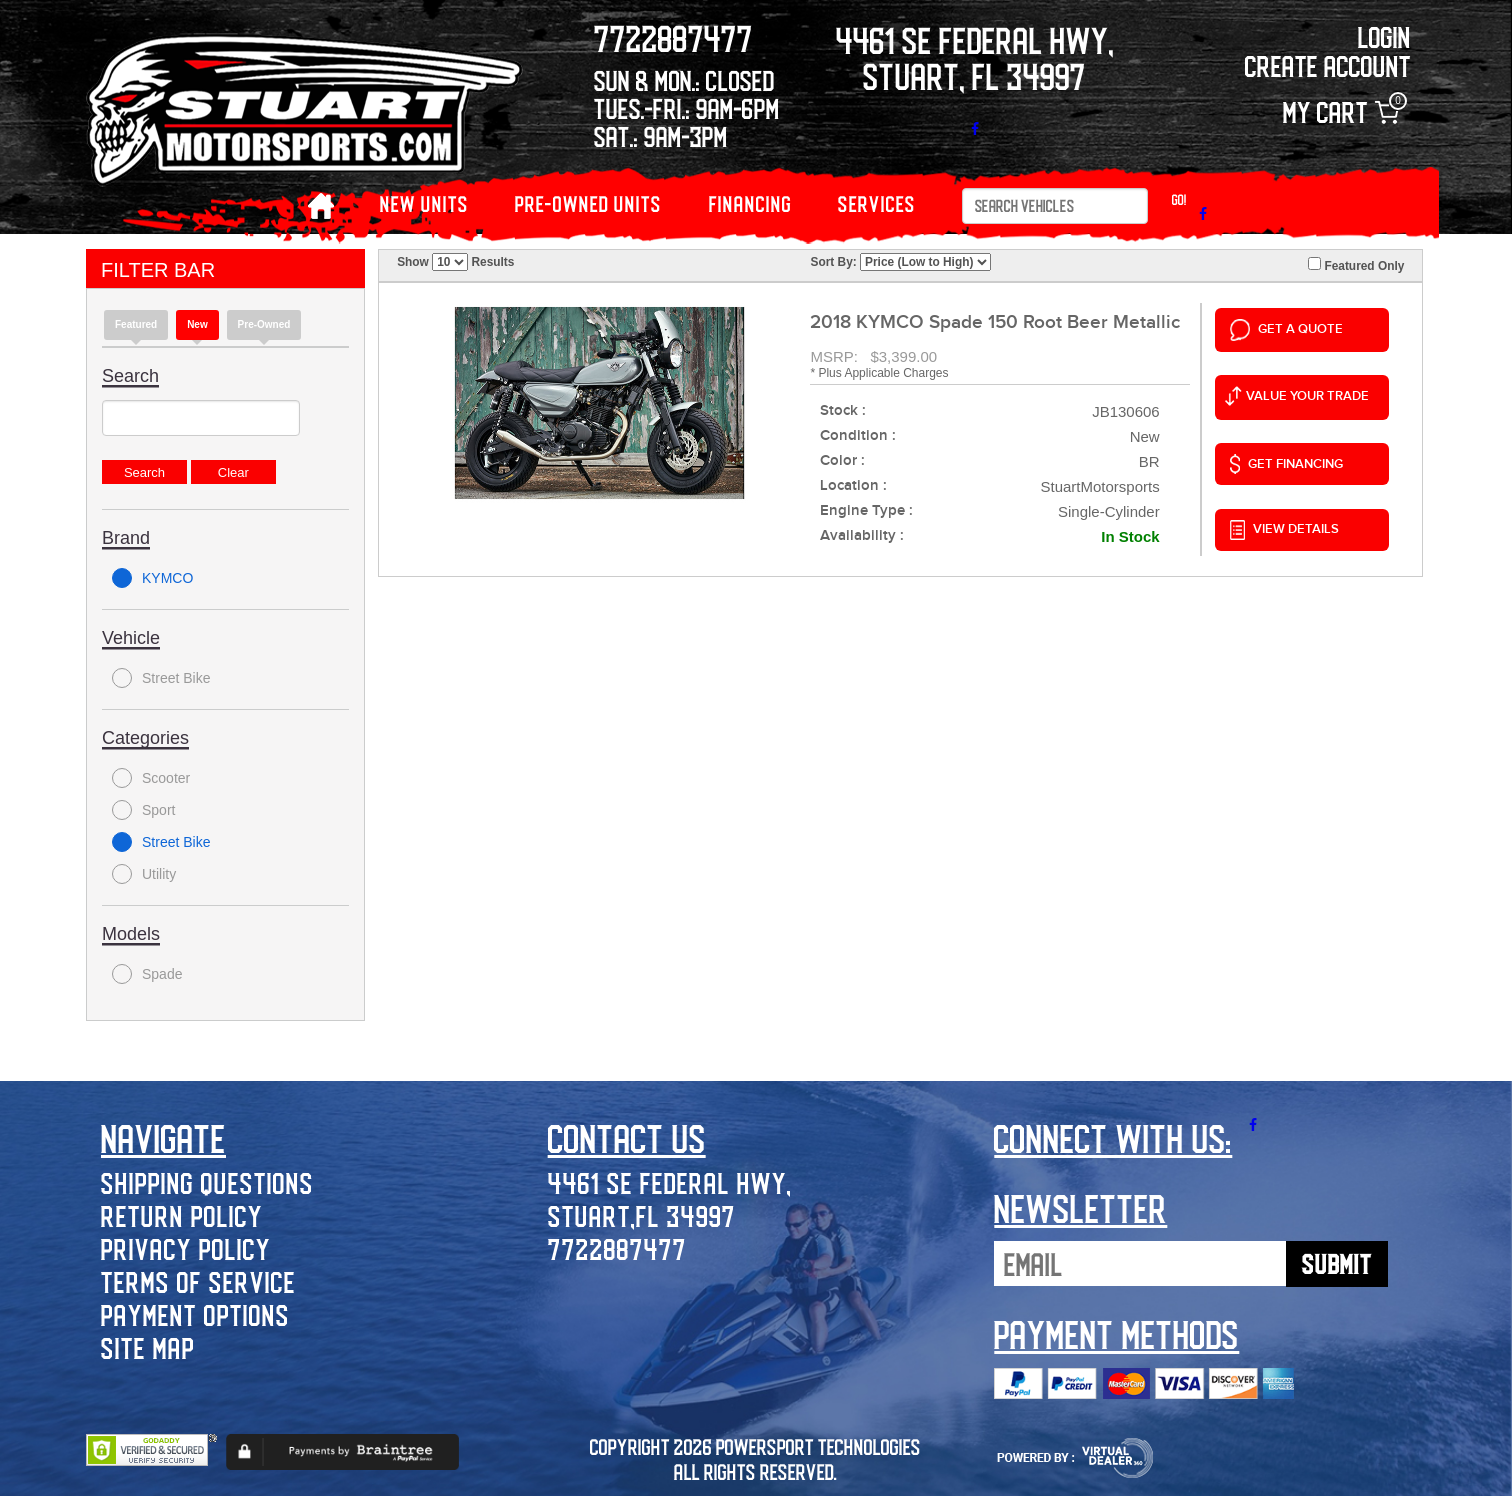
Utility (144, 874)
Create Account (1328, 65)
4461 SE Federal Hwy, (670, 1182)
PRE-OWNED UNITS (588, 203)
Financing (750, 203)
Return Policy (182, 1215)
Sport (143, 810)
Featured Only (1356, 265)
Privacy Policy (186, 1248)
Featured (136, 324)
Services (877, 203)
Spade (147, 974)
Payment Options (195, 1314)
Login (1384, 36)
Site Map (148, 1347)
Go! (1179, 199)
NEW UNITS (424, 203)
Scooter (151, 778)
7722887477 (617, 1248)
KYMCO (152, 578)
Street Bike (161, 678)
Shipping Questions (207, 1182)
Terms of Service (198, 1281)
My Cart (1341, 112)
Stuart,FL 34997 (642, 1215)
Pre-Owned (264, 324)
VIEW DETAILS (1284, 530)
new (197, 324)
